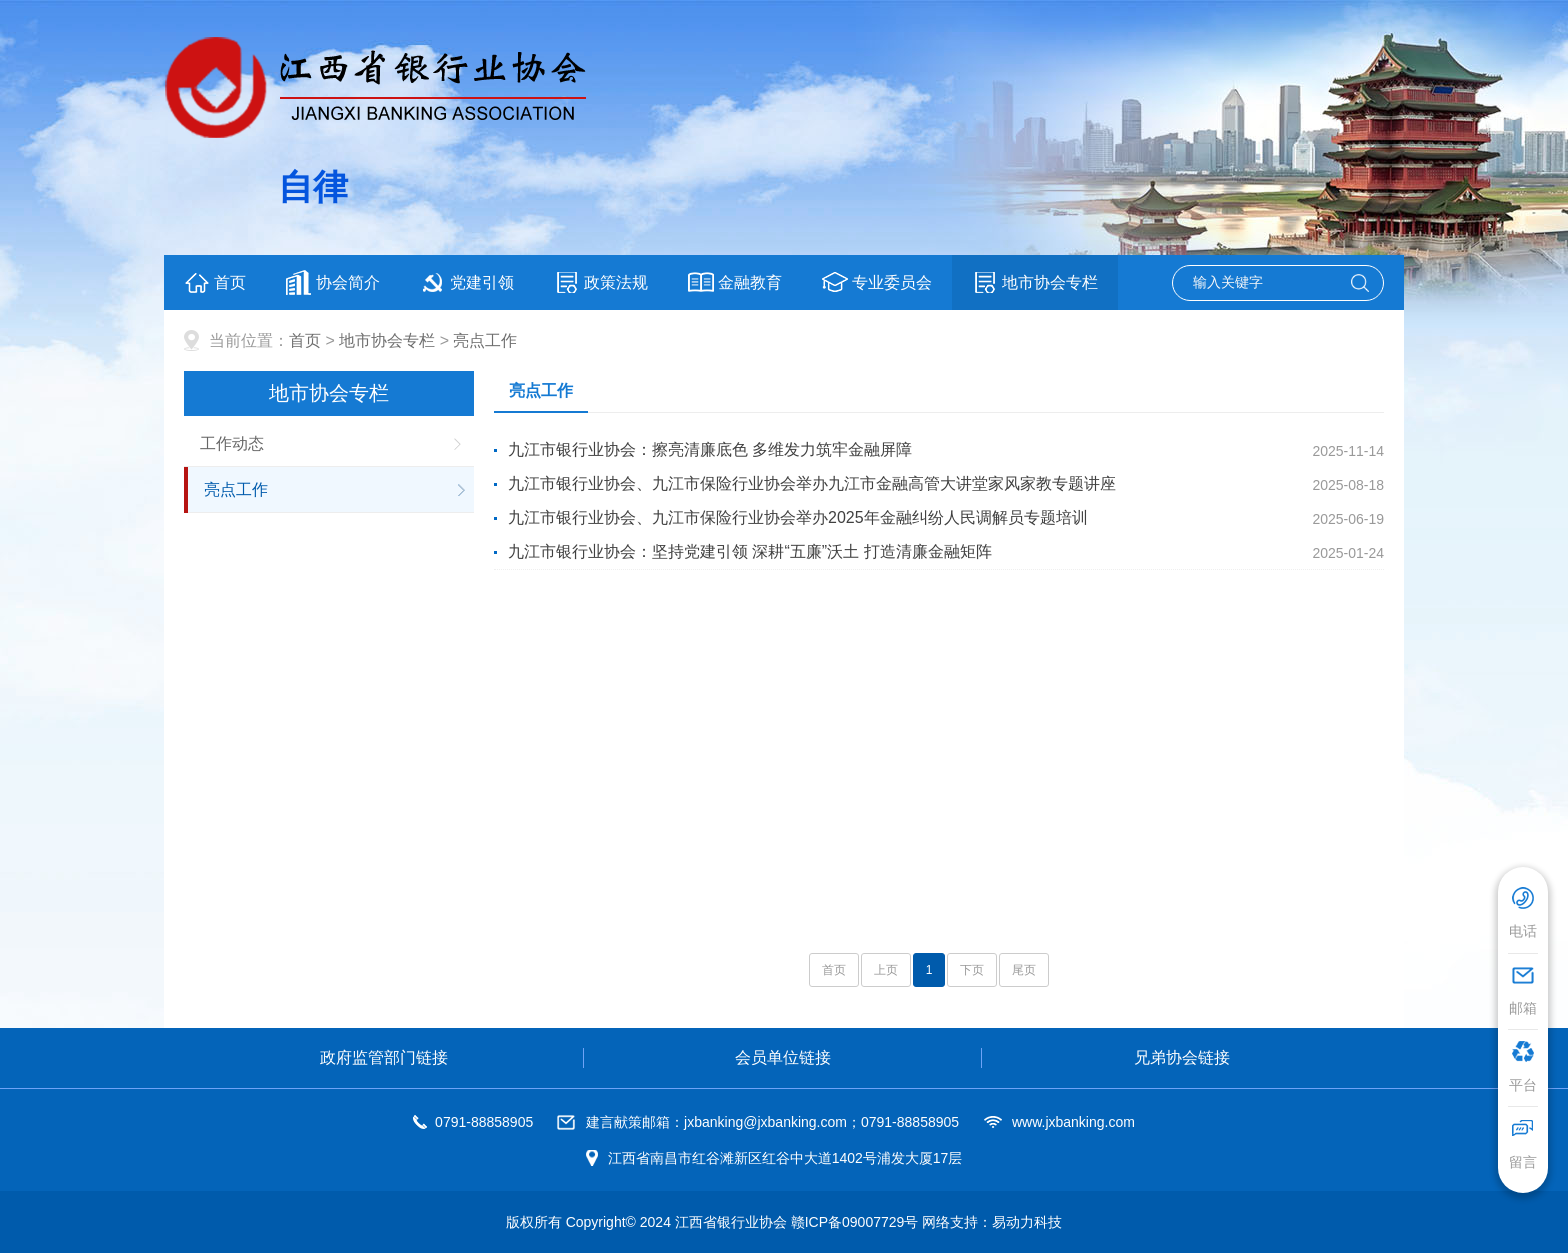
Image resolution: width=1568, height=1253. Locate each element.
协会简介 (333, 282)
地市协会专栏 (1035, 282)
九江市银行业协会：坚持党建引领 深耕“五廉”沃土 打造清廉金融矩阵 (750, 551)
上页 (886, 970)
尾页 (1024, 970)
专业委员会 (877, 282)
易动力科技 (1027, 1222)
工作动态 (232, 443)
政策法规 (601, 282)
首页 (215, 282)
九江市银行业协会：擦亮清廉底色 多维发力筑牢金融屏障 (710, 449)
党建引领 (467, 282)
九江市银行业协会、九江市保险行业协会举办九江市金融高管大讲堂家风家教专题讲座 (812, 483)
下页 (972, 970)
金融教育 (735, 282)
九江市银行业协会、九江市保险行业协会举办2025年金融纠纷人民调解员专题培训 (798, 517)
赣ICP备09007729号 (855, 1222)
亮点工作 (485, 340)
